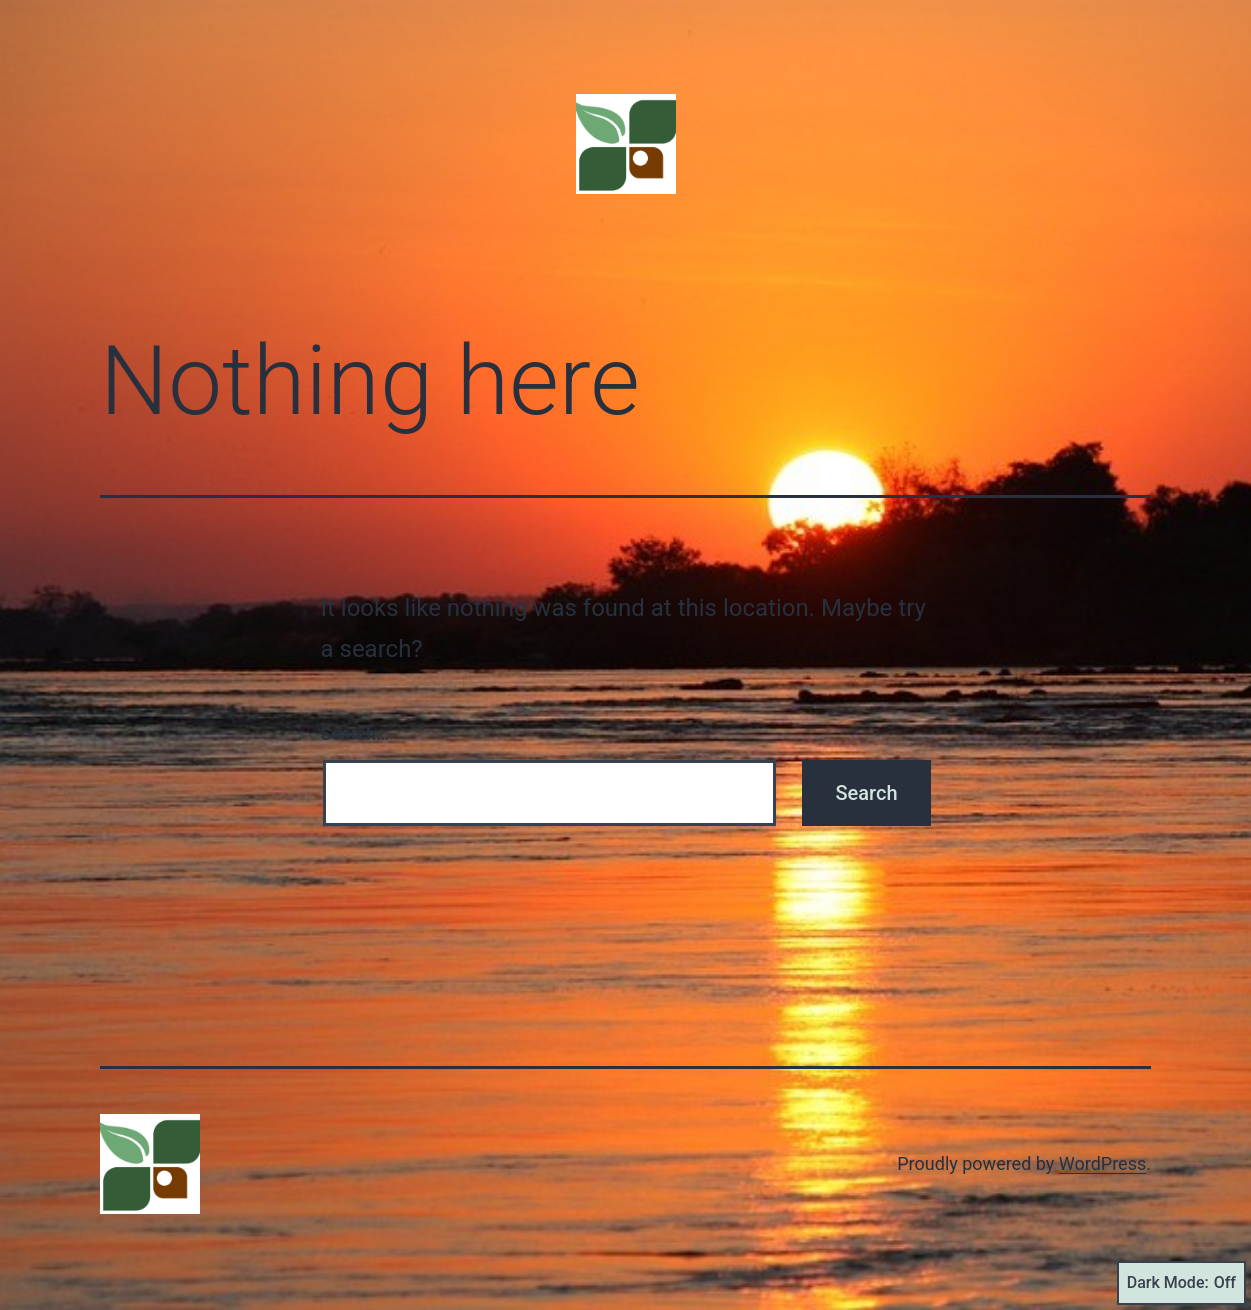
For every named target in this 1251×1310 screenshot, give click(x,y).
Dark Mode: (1181, 1283)
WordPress (1102, 1163)
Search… (355, 733)
